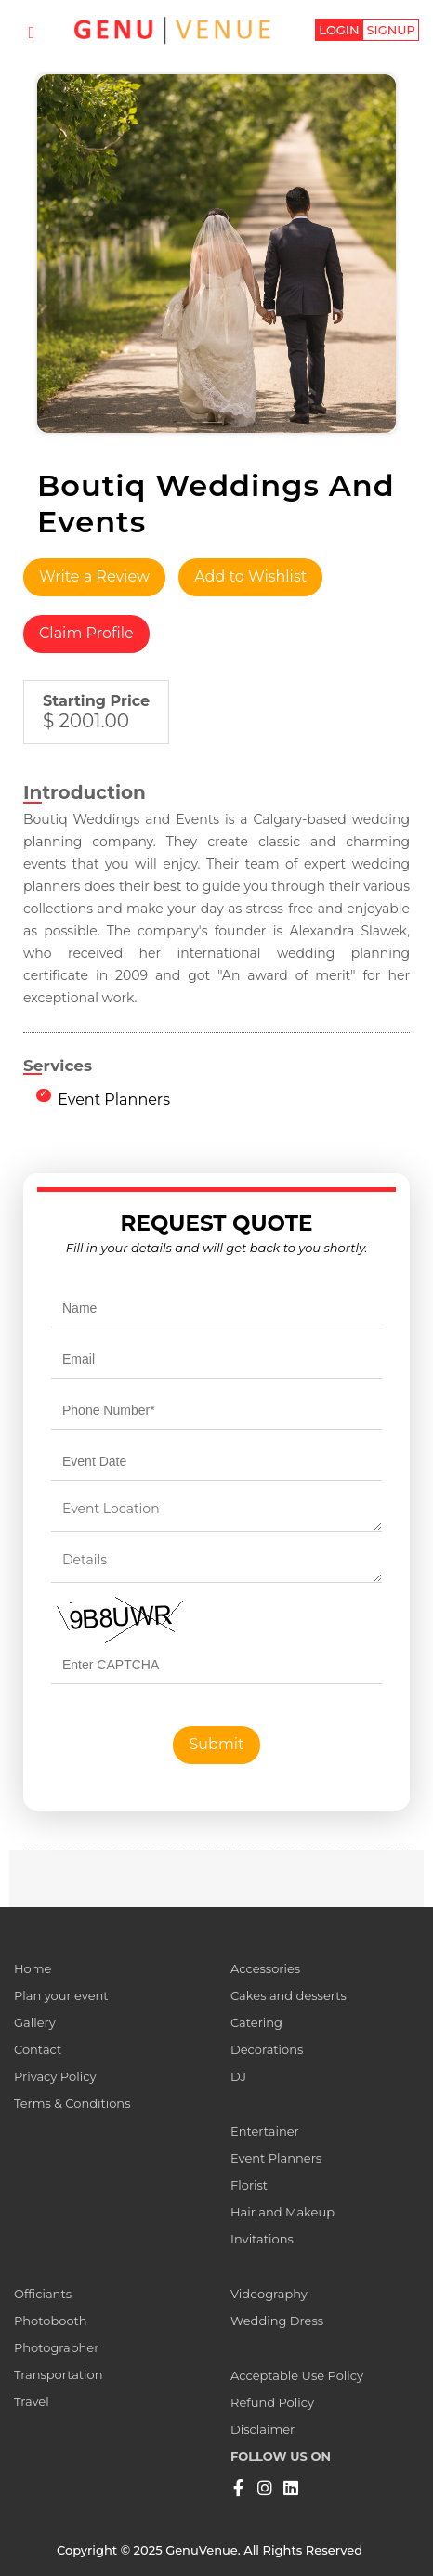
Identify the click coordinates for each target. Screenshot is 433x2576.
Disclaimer (262, 2429)
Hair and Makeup (282, 2211)
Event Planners (114, 1099)
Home (32, 1968)
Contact (37, 2049)
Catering (256, 2022)
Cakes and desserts (288, 1995)
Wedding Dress (276, 2320)
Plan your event (61, 1995)
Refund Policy (272, 2402)
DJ (238, 2076)
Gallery (35, 2022)
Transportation (58, 2374)
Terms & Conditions (72, 2103)
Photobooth (50, 2320)
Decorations (266, 2049)
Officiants (43, 2293)
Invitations (262, 2238)
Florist (249, 2184)
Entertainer (264, 2131)
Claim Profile (86, 633)
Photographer (56, 2347)
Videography (269, 2293)
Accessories (265, 1968)
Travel (31, 2401)
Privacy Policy (55, 2076)
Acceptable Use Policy (296, 2375)
